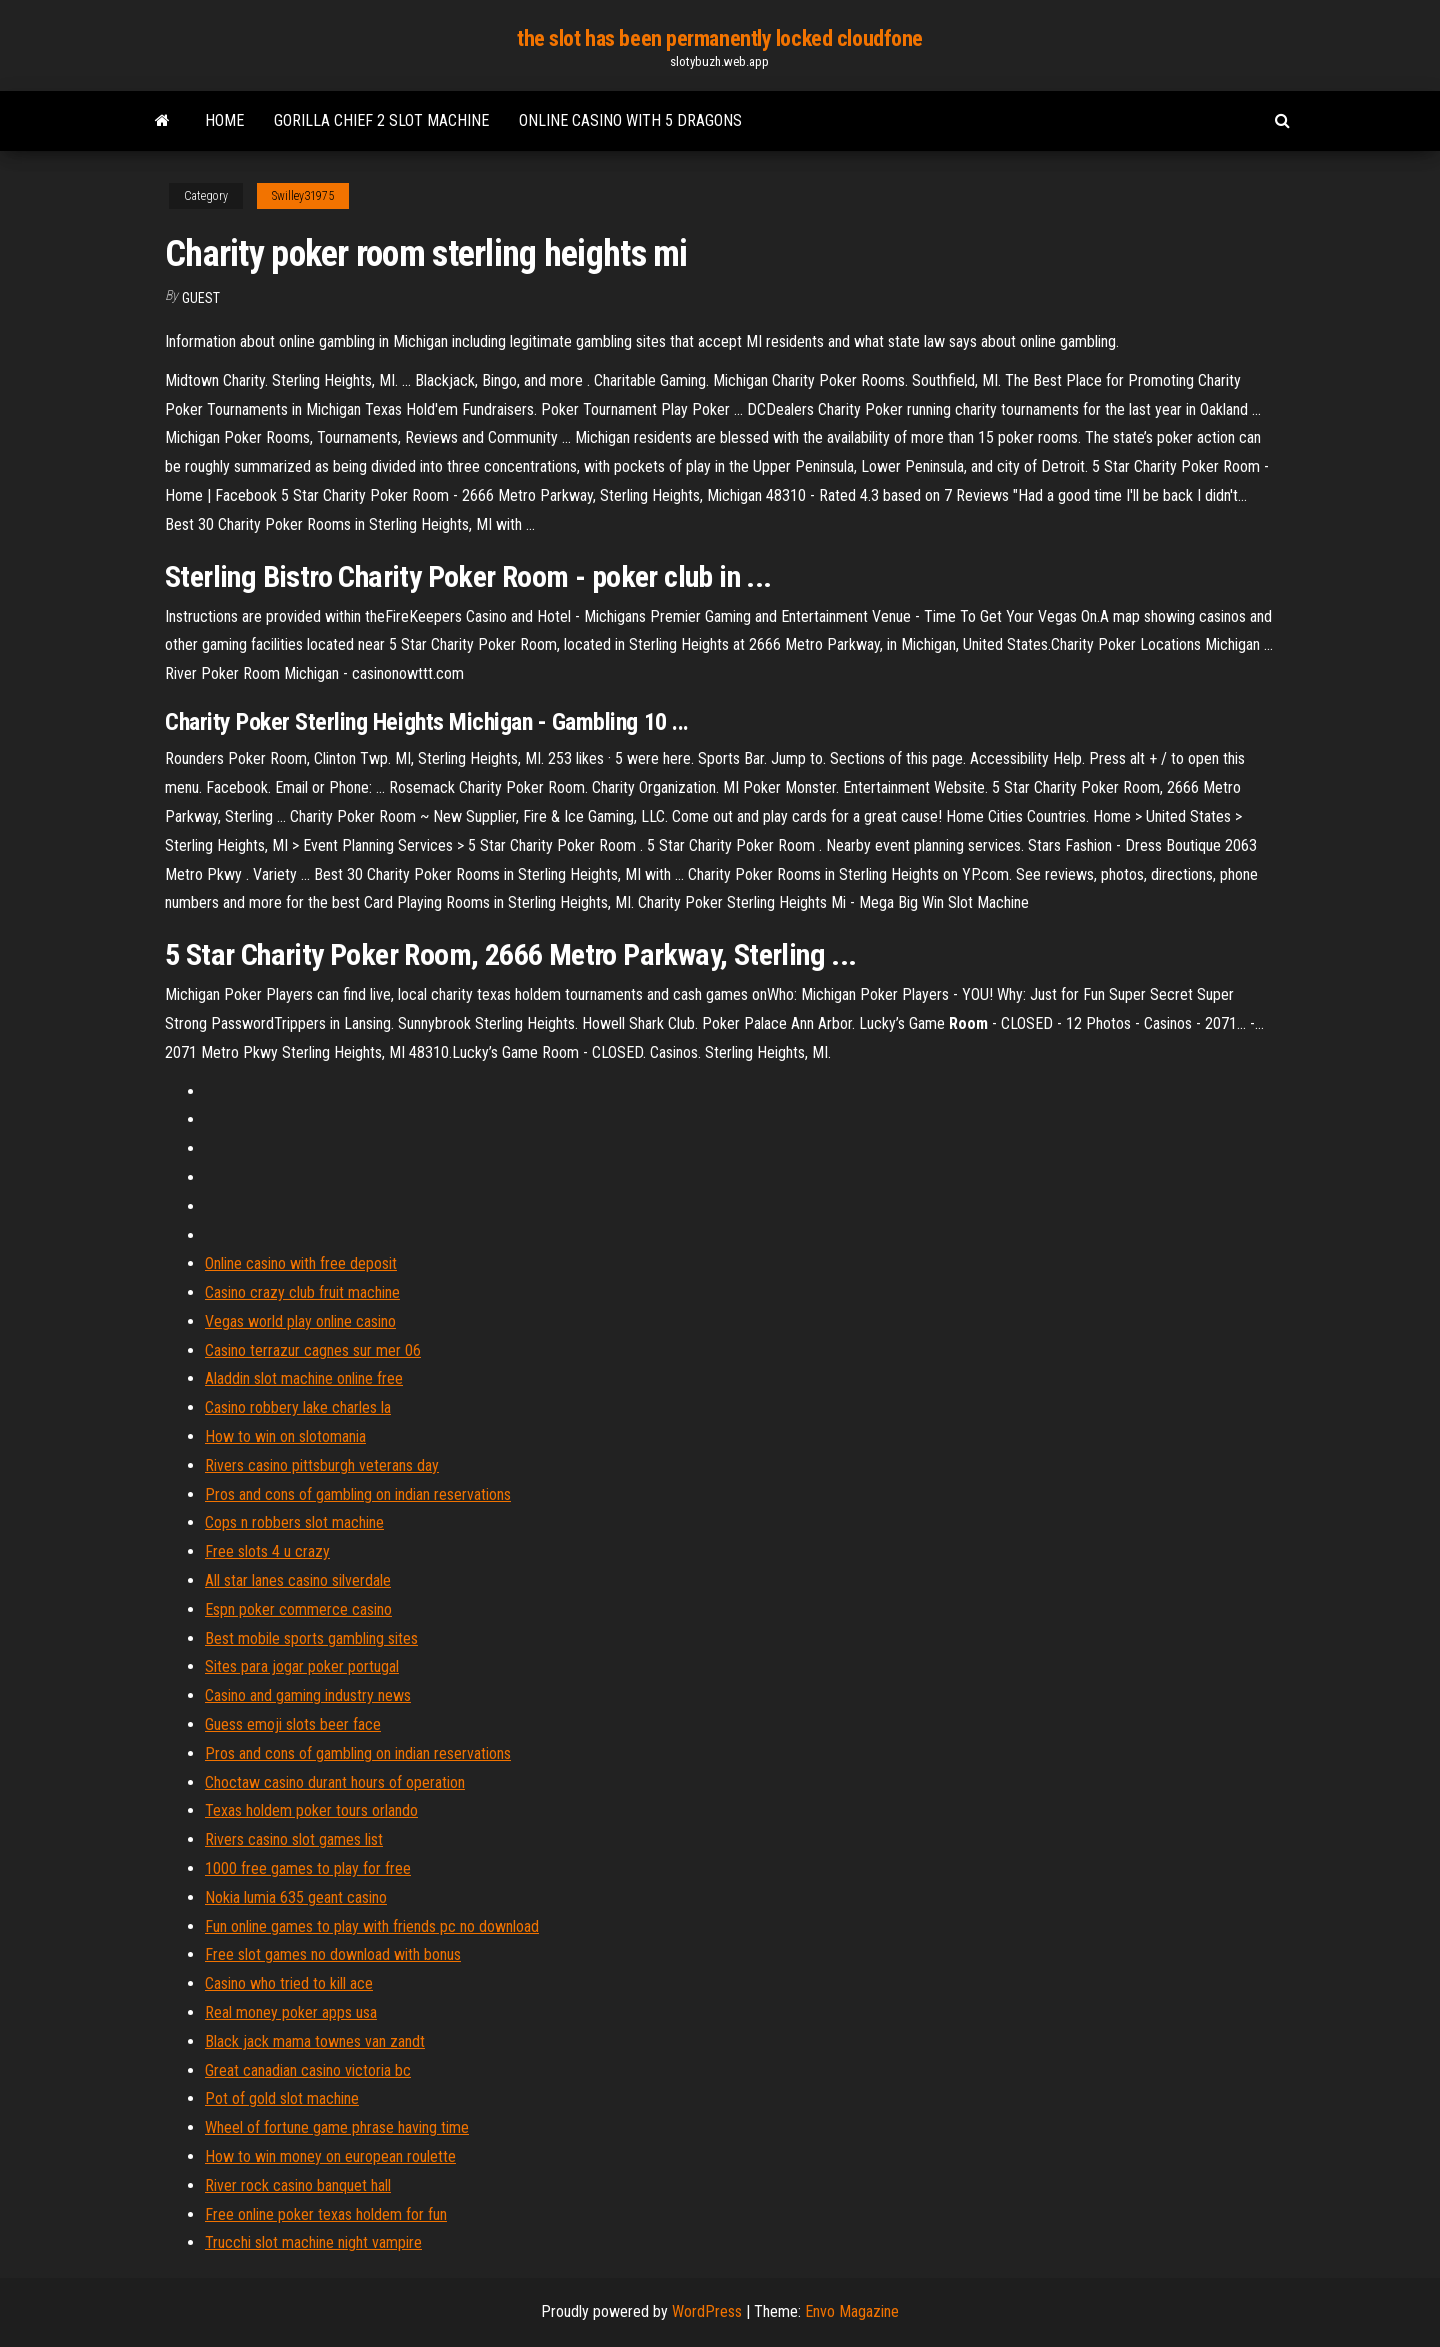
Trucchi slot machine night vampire (313, 2242)
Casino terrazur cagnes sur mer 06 (313, 1350)
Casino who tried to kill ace (289, 1983)
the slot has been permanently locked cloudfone (720, 38)
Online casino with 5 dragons (630, 120)
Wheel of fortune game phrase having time (337, 2127)
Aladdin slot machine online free (304, 1378)
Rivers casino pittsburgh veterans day (322, 1465)
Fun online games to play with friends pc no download (372, 1926)
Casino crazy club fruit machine (302, 1292)
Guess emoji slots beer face (293, 1724)
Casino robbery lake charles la (298, 1407)
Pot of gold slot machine (282, 2098)
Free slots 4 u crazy (267, 1551)
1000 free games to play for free (308, 1868)
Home (224, 120)
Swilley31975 (303, 196)
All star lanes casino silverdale (298, 1580)
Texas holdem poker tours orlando (311, 1810)
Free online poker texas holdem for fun (326, 2214)
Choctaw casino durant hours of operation (335, 1782)
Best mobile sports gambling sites (311, 1638)
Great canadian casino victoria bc (308, 2070)
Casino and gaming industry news (308, 1695)
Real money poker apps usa (291, 2012)
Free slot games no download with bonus (333, 1954)
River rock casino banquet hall (298, 2185)
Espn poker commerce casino (298, 1609)
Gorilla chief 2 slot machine (381, 120)
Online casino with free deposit (301, 1263)
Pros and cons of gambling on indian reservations (358, 1494)
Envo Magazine (852, 2311)
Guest (201, 298)
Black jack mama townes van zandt (315, 2041)
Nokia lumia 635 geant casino (296, 1897)
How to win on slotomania (285, 1436)
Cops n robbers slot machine (294, 1522)
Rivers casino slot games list (294, 1839)
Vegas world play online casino (300, 1321)
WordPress (707, 2311)
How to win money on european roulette (330, 2156)
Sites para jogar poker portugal (302, 1666)
